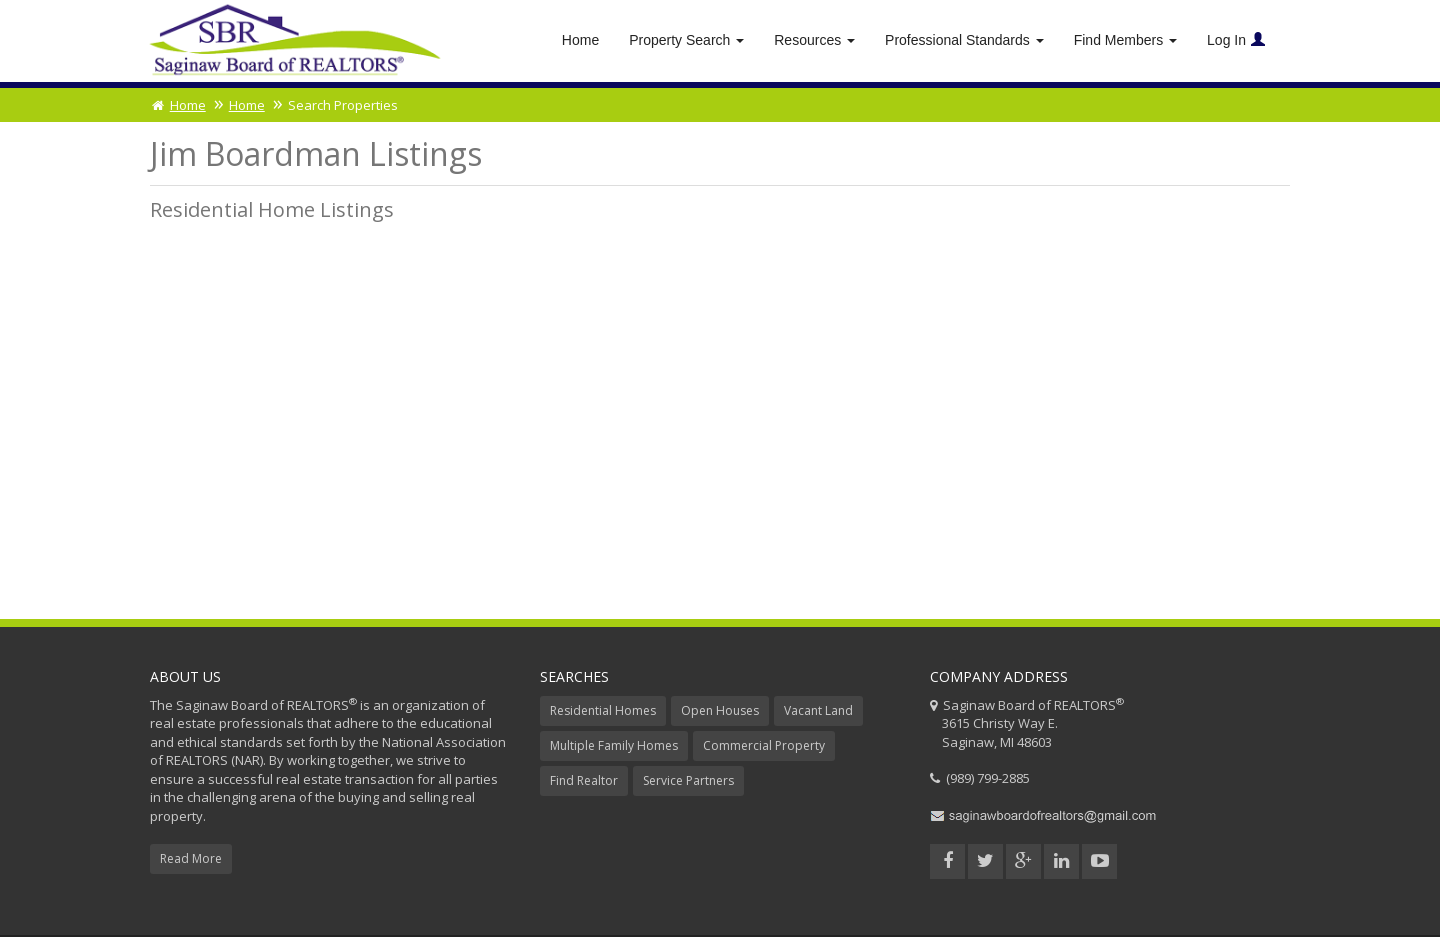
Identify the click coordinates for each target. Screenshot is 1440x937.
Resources (814, 40)
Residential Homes (603, 710)
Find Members (1125, 40)
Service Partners (688, 780)
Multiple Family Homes (614, 745)
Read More (191, 858)
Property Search (686, 40)
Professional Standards (964, 40)
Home (580, 40)
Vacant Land (818, 710)
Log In (1236, 40)
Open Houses (720, 710)
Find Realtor (584, 780)
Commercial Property (764, 745)
